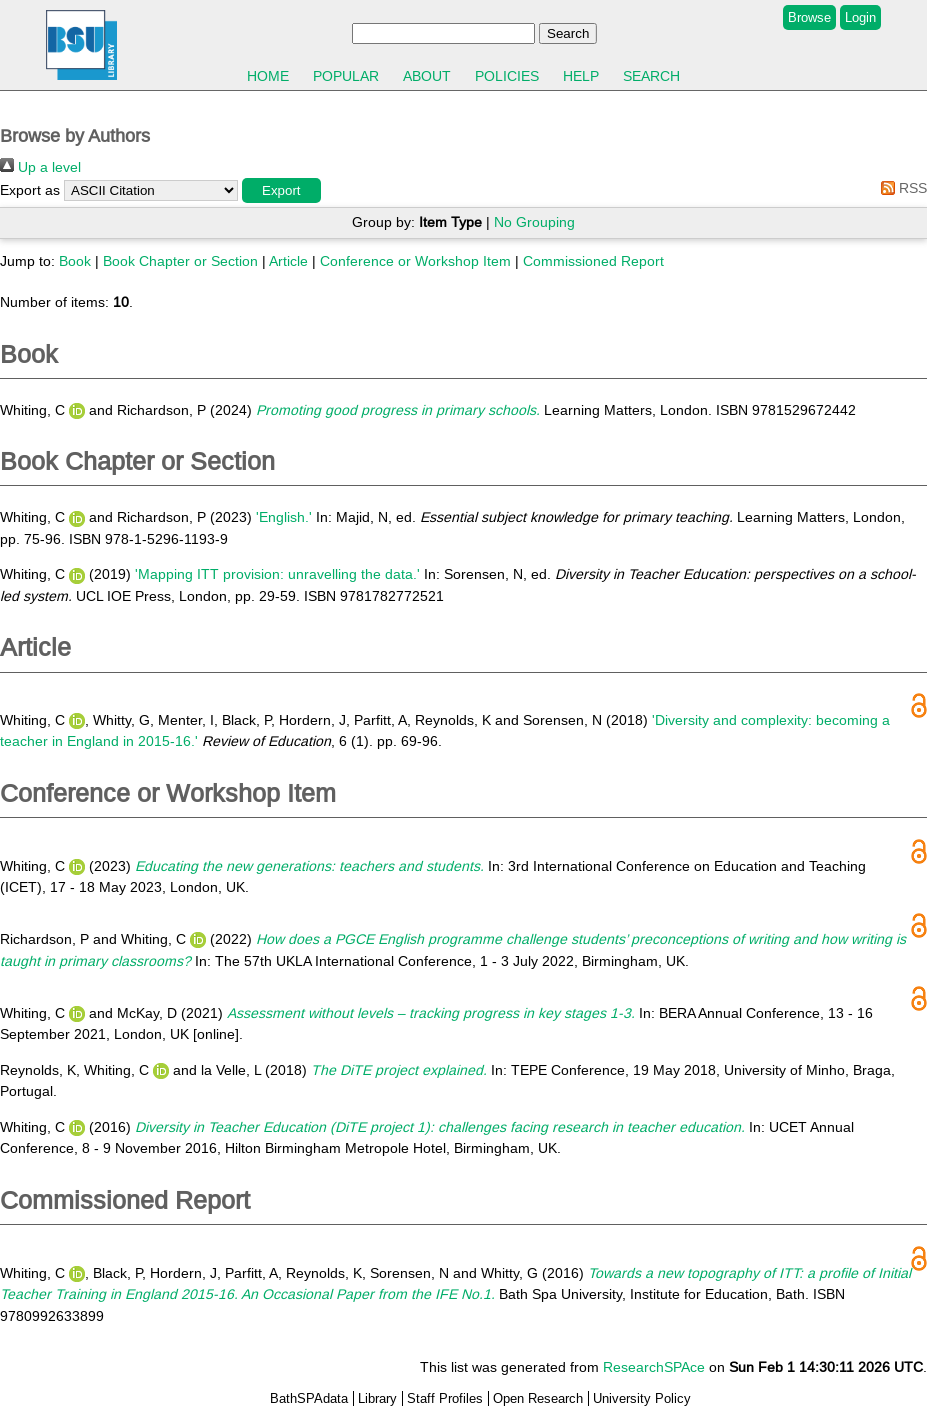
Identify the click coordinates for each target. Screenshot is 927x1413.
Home (268, 76)
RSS (900, 188)
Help (581, 76)
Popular (346, 76)
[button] (281, 190)
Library (377, 1398)
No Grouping (534, 222)
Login (860, 17)
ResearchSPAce (654, 1367)
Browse (809, 17)
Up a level (40, 167)
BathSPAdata (309, 1398)
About (427, 76)
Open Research (538, 1398)
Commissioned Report (593, 261)
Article (288, 261)
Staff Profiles (445, 1398)
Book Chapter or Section (180, 261)
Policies (507, 76)
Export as (30, 190)
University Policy (642, 1398)
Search (651, 76)
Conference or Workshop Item (415, 261)
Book (75, 261)
